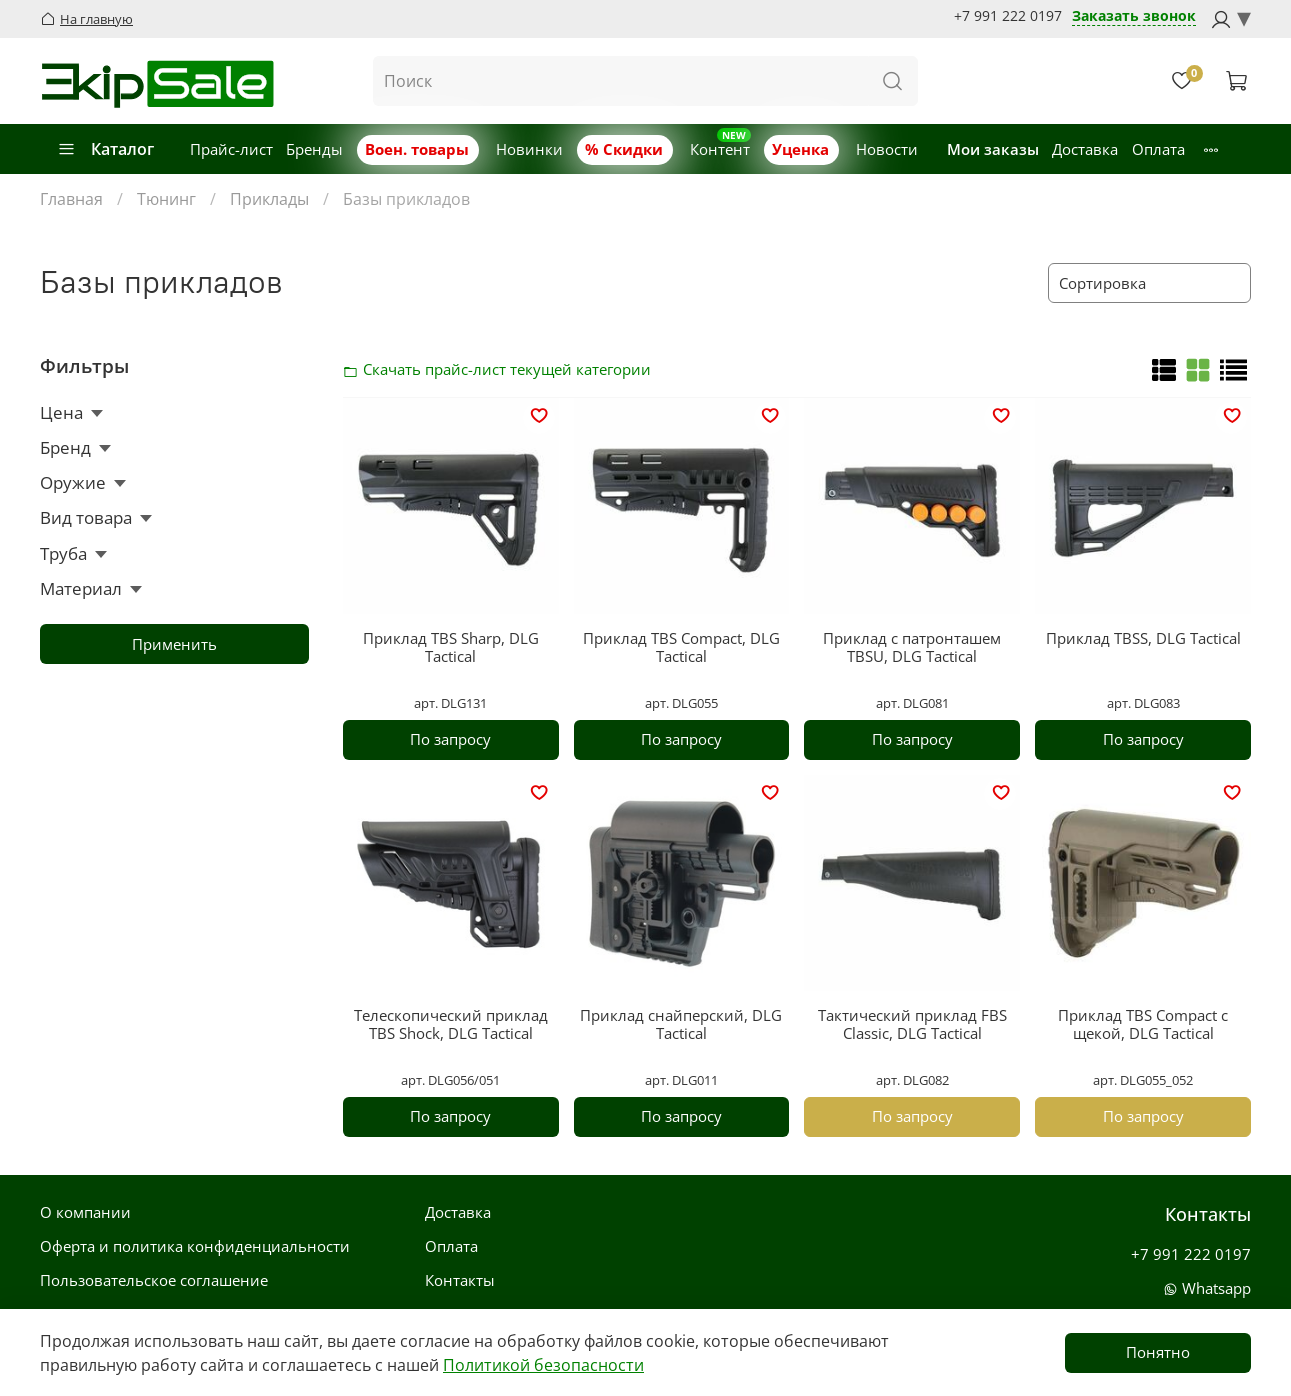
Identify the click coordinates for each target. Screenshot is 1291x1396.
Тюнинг (166, 199)
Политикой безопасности (543, 1365)
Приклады (269, 199)
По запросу (450, 739)
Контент (720, 149)
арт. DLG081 (912, 703)
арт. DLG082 (912, 1080)
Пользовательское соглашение (154, 1280)
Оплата (1158, 149)
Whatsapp (1207, 1288)
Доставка (1085, 149)
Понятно (1158, 1352)
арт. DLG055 (681, 703)
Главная (71, 199)
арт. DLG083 (1143, 703)
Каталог (105, 149)
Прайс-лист (231, 149)
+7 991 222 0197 (1008, 16)
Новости (887, 149)
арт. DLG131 (450, 703)
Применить (174, 644)
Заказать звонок (1134, 16)
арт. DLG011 (681, 1080)
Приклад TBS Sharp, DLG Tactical (451, 647)
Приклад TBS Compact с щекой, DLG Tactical (1143, 1024)
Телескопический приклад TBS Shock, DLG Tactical (451, 1024)
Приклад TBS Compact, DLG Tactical (681, 647)
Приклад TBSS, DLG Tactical (1143, 638)
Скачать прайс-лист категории (356, 369)
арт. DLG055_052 (1143, 1080)
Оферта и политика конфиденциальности (195, 1246)
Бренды (314, 149)
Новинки (529, 149)
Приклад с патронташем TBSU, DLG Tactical (912, 647)
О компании (85, 1212)
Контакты (460, 1280)
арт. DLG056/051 (450, 1080)
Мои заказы (993, 149)
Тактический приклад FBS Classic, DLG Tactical (912, 1024)
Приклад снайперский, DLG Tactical (681, 1024)
